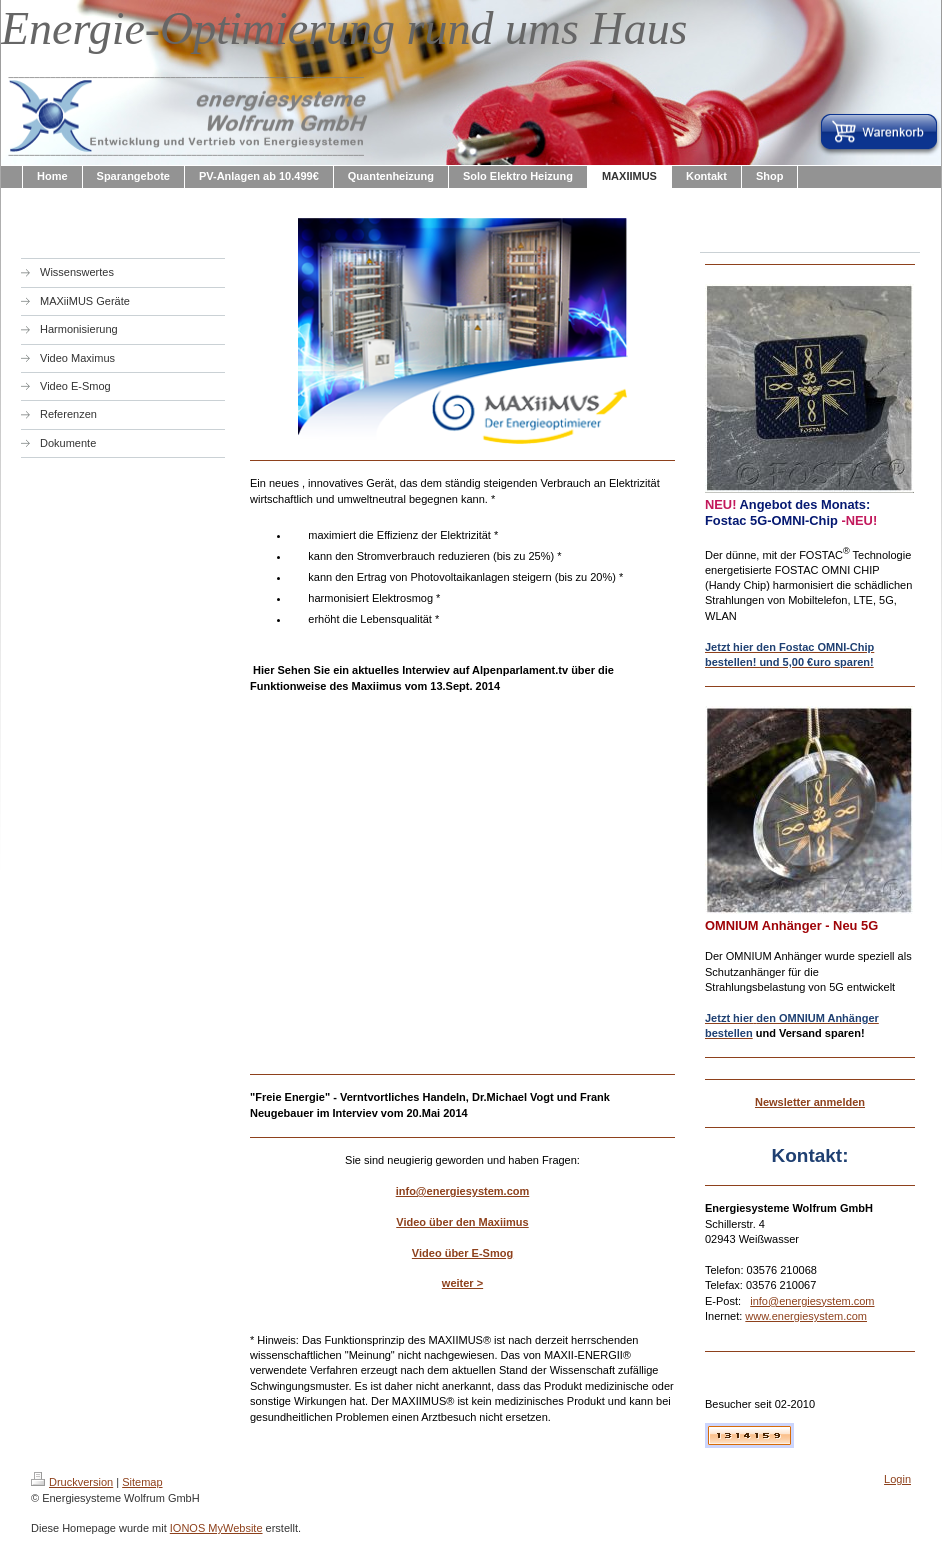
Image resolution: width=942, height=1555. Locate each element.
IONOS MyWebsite (216, 1528)
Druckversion (72, 1482)
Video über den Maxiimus (462, 1222)
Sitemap (142, 1482)
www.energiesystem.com (806, 1316)
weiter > (462, 1283)
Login (897, 1479)
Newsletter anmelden (810, 1102)
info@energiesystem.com (463, 1191)
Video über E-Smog (462, 1253)
